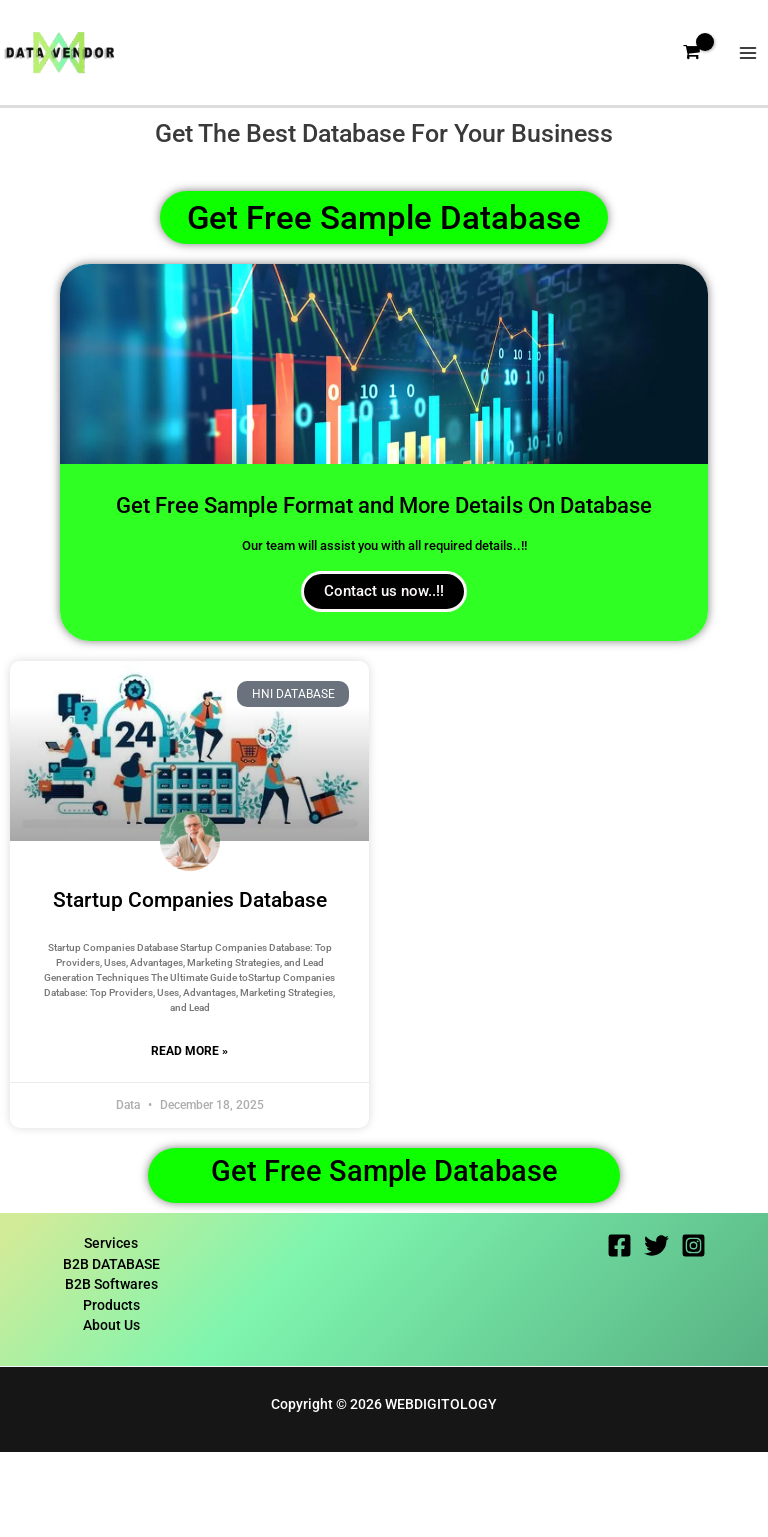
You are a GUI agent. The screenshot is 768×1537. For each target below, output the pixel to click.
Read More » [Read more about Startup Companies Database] (189, 1128)
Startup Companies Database (190, 977)
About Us (111, 1411)
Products (111, 1390)
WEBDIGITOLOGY (441, 1489)
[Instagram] (693, 1330)
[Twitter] (656, 1330)
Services (111, 1328)
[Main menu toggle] (748, 60)
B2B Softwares (111, 1370)
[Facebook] (619, 1330)
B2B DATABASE (111, 1349)
